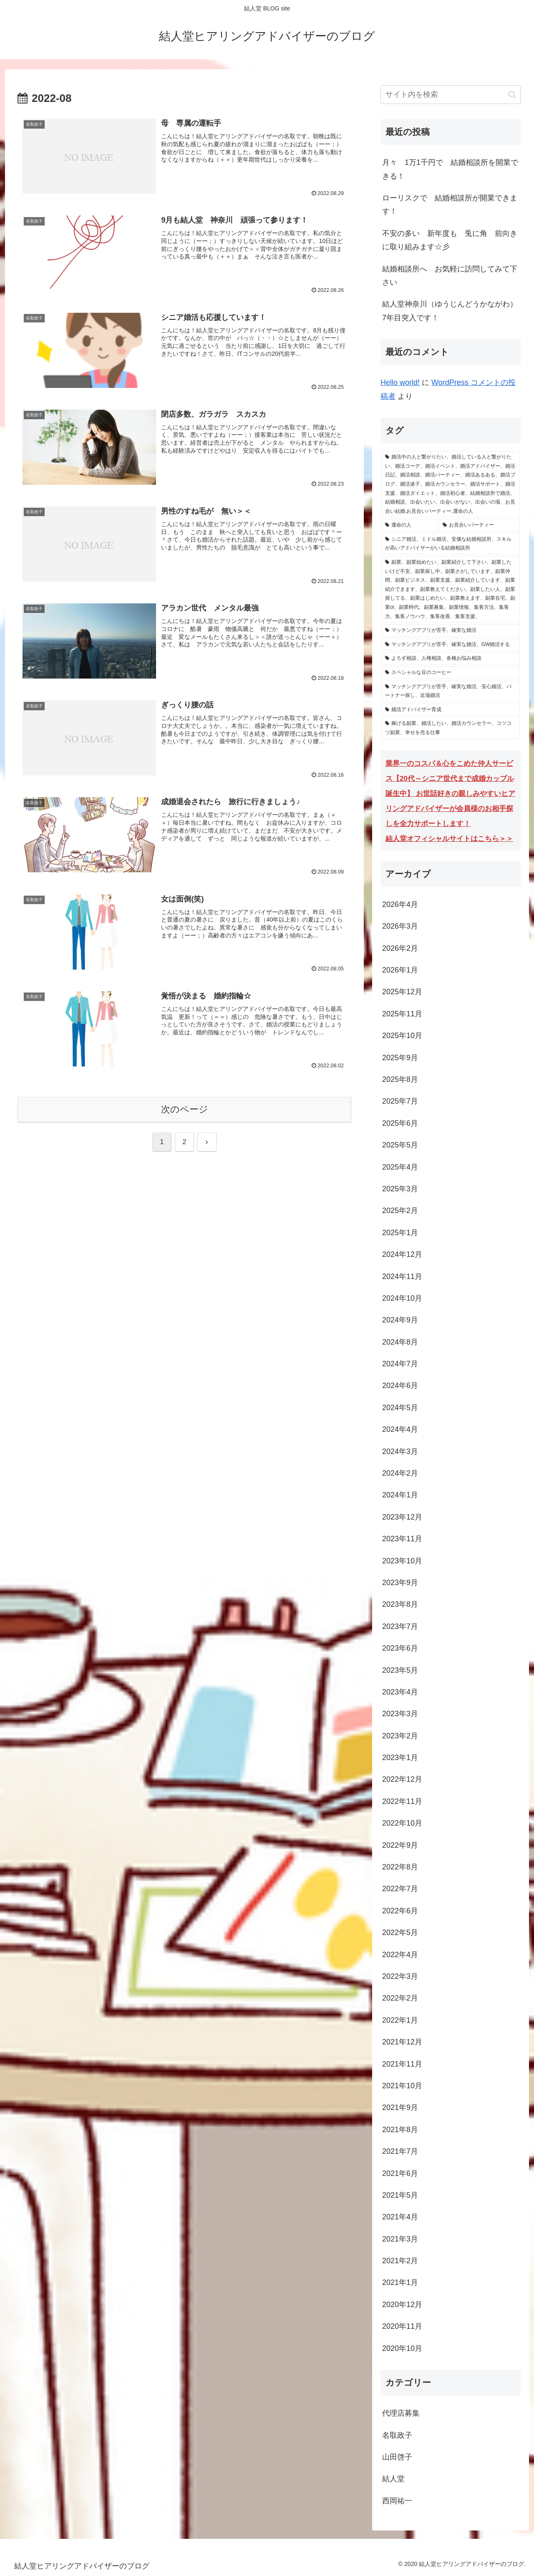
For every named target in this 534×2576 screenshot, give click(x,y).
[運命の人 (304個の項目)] (409, 525)
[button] (512, 94)
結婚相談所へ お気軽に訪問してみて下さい (449, 275)
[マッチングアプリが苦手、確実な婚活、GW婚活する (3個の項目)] (450, 644)
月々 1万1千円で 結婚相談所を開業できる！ (450, 169)
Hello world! (400, 382)
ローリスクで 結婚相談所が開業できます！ (449, 204)
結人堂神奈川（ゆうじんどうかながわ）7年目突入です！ (449, 311)
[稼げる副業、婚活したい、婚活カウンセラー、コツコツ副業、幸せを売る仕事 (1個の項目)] (450, 728)
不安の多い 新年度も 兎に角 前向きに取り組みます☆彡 (449, 240)
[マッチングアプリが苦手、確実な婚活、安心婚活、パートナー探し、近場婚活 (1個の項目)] (450, 691)
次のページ (184, 1109)
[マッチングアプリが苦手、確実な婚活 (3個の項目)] (450, 630)
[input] (450, 94)
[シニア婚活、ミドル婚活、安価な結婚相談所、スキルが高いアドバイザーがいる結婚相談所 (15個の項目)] (450, 544)
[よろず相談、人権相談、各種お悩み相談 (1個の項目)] (450, 658)
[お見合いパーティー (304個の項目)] (479, 525)
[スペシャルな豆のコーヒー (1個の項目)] (450, 672)
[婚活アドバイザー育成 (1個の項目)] (450, 710)
